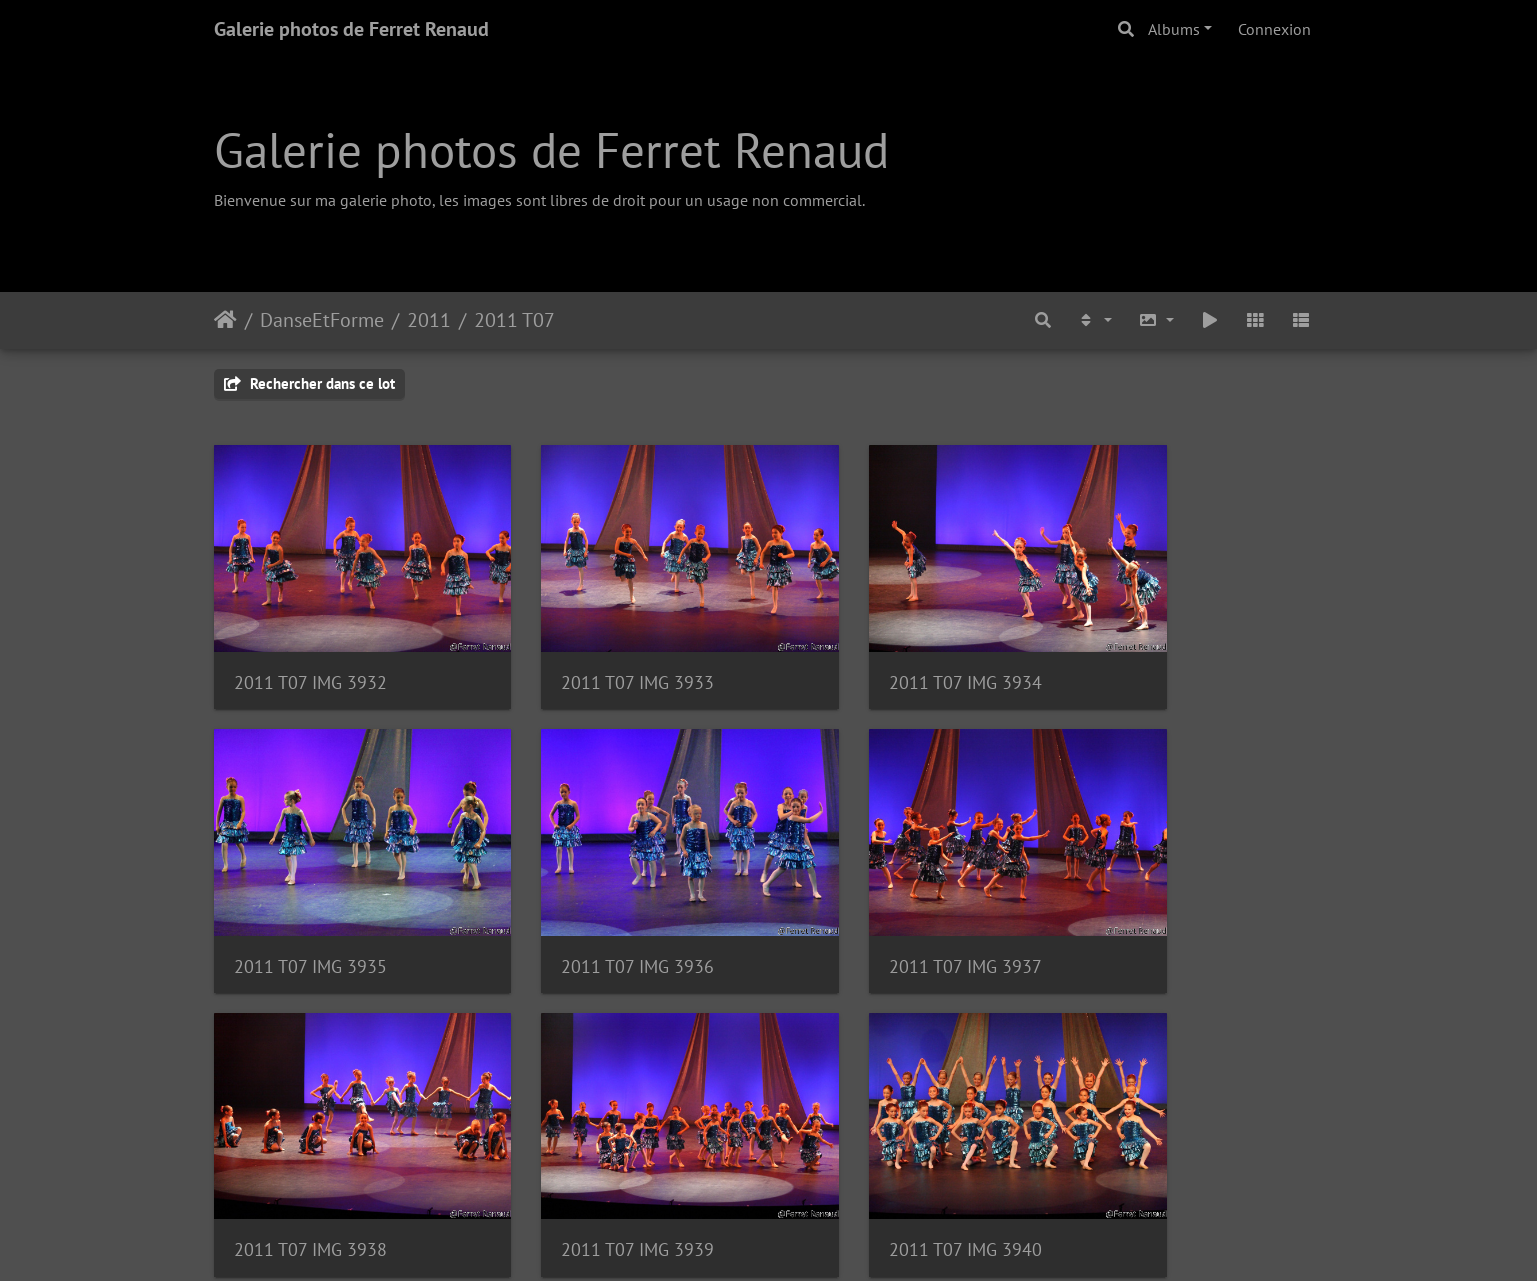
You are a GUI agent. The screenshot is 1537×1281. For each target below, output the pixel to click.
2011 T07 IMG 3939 (1165, 906)
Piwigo (813, 1239)
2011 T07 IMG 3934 (880, 652)
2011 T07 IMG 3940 (310, 1160)
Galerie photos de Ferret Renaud (351, 29)
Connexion (1274, 29)
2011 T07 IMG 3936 (310, 906)
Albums (1174, 29)
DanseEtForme (322, 320)
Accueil (225, 320)
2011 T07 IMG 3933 (595, 652)
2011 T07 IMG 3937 (595, 906)
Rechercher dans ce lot (309, 383)
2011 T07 (514, 320)
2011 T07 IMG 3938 (880, 906)
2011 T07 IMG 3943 (1165, 1160)
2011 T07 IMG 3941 (595, 1160)
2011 (429, 320)
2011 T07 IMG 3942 (880, 1160)
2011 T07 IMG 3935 (1165, 652)
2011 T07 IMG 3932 (310, 652)
